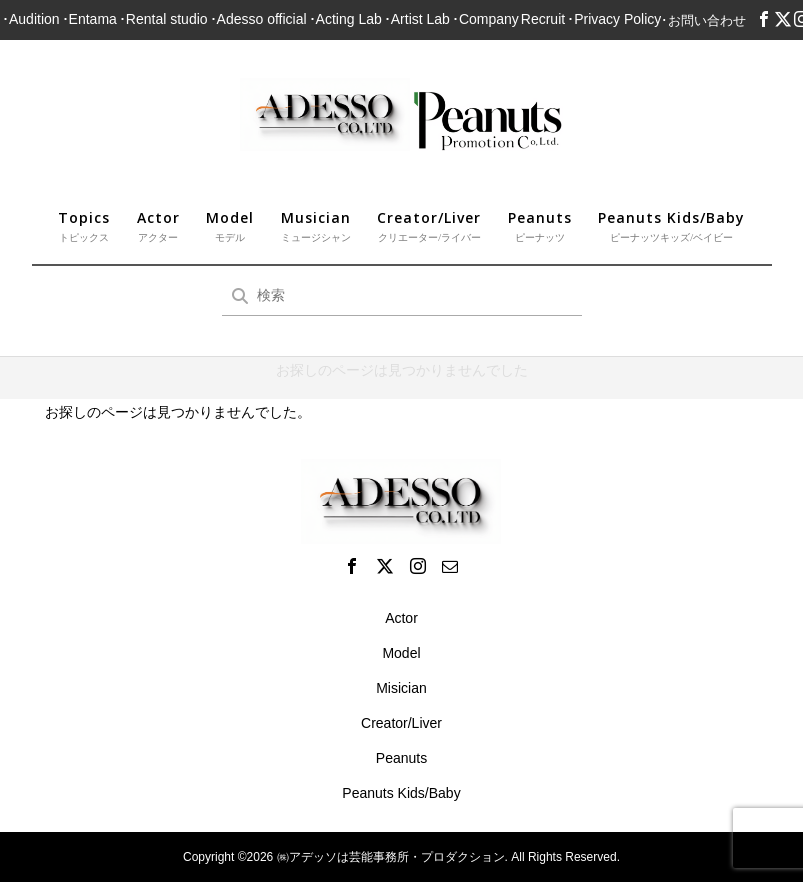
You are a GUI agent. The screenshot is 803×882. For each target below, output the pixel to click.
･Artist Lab (417, 19)
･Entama (89, 19)
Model (230, 227)
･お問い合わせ (703, 20)
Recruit (543, 19)
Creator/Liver (429, 227)
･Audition (31, 19)
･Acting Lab (345, 19)
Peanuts (540, 227)
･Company (485, 19)
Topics (84, 227)
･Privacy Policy (614, 19)
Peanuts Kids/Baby (671, 227)
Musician (316, 227)
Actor (158, 227)
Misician (401, 688)
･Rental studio (163, 19)
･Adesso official (258, 19)
